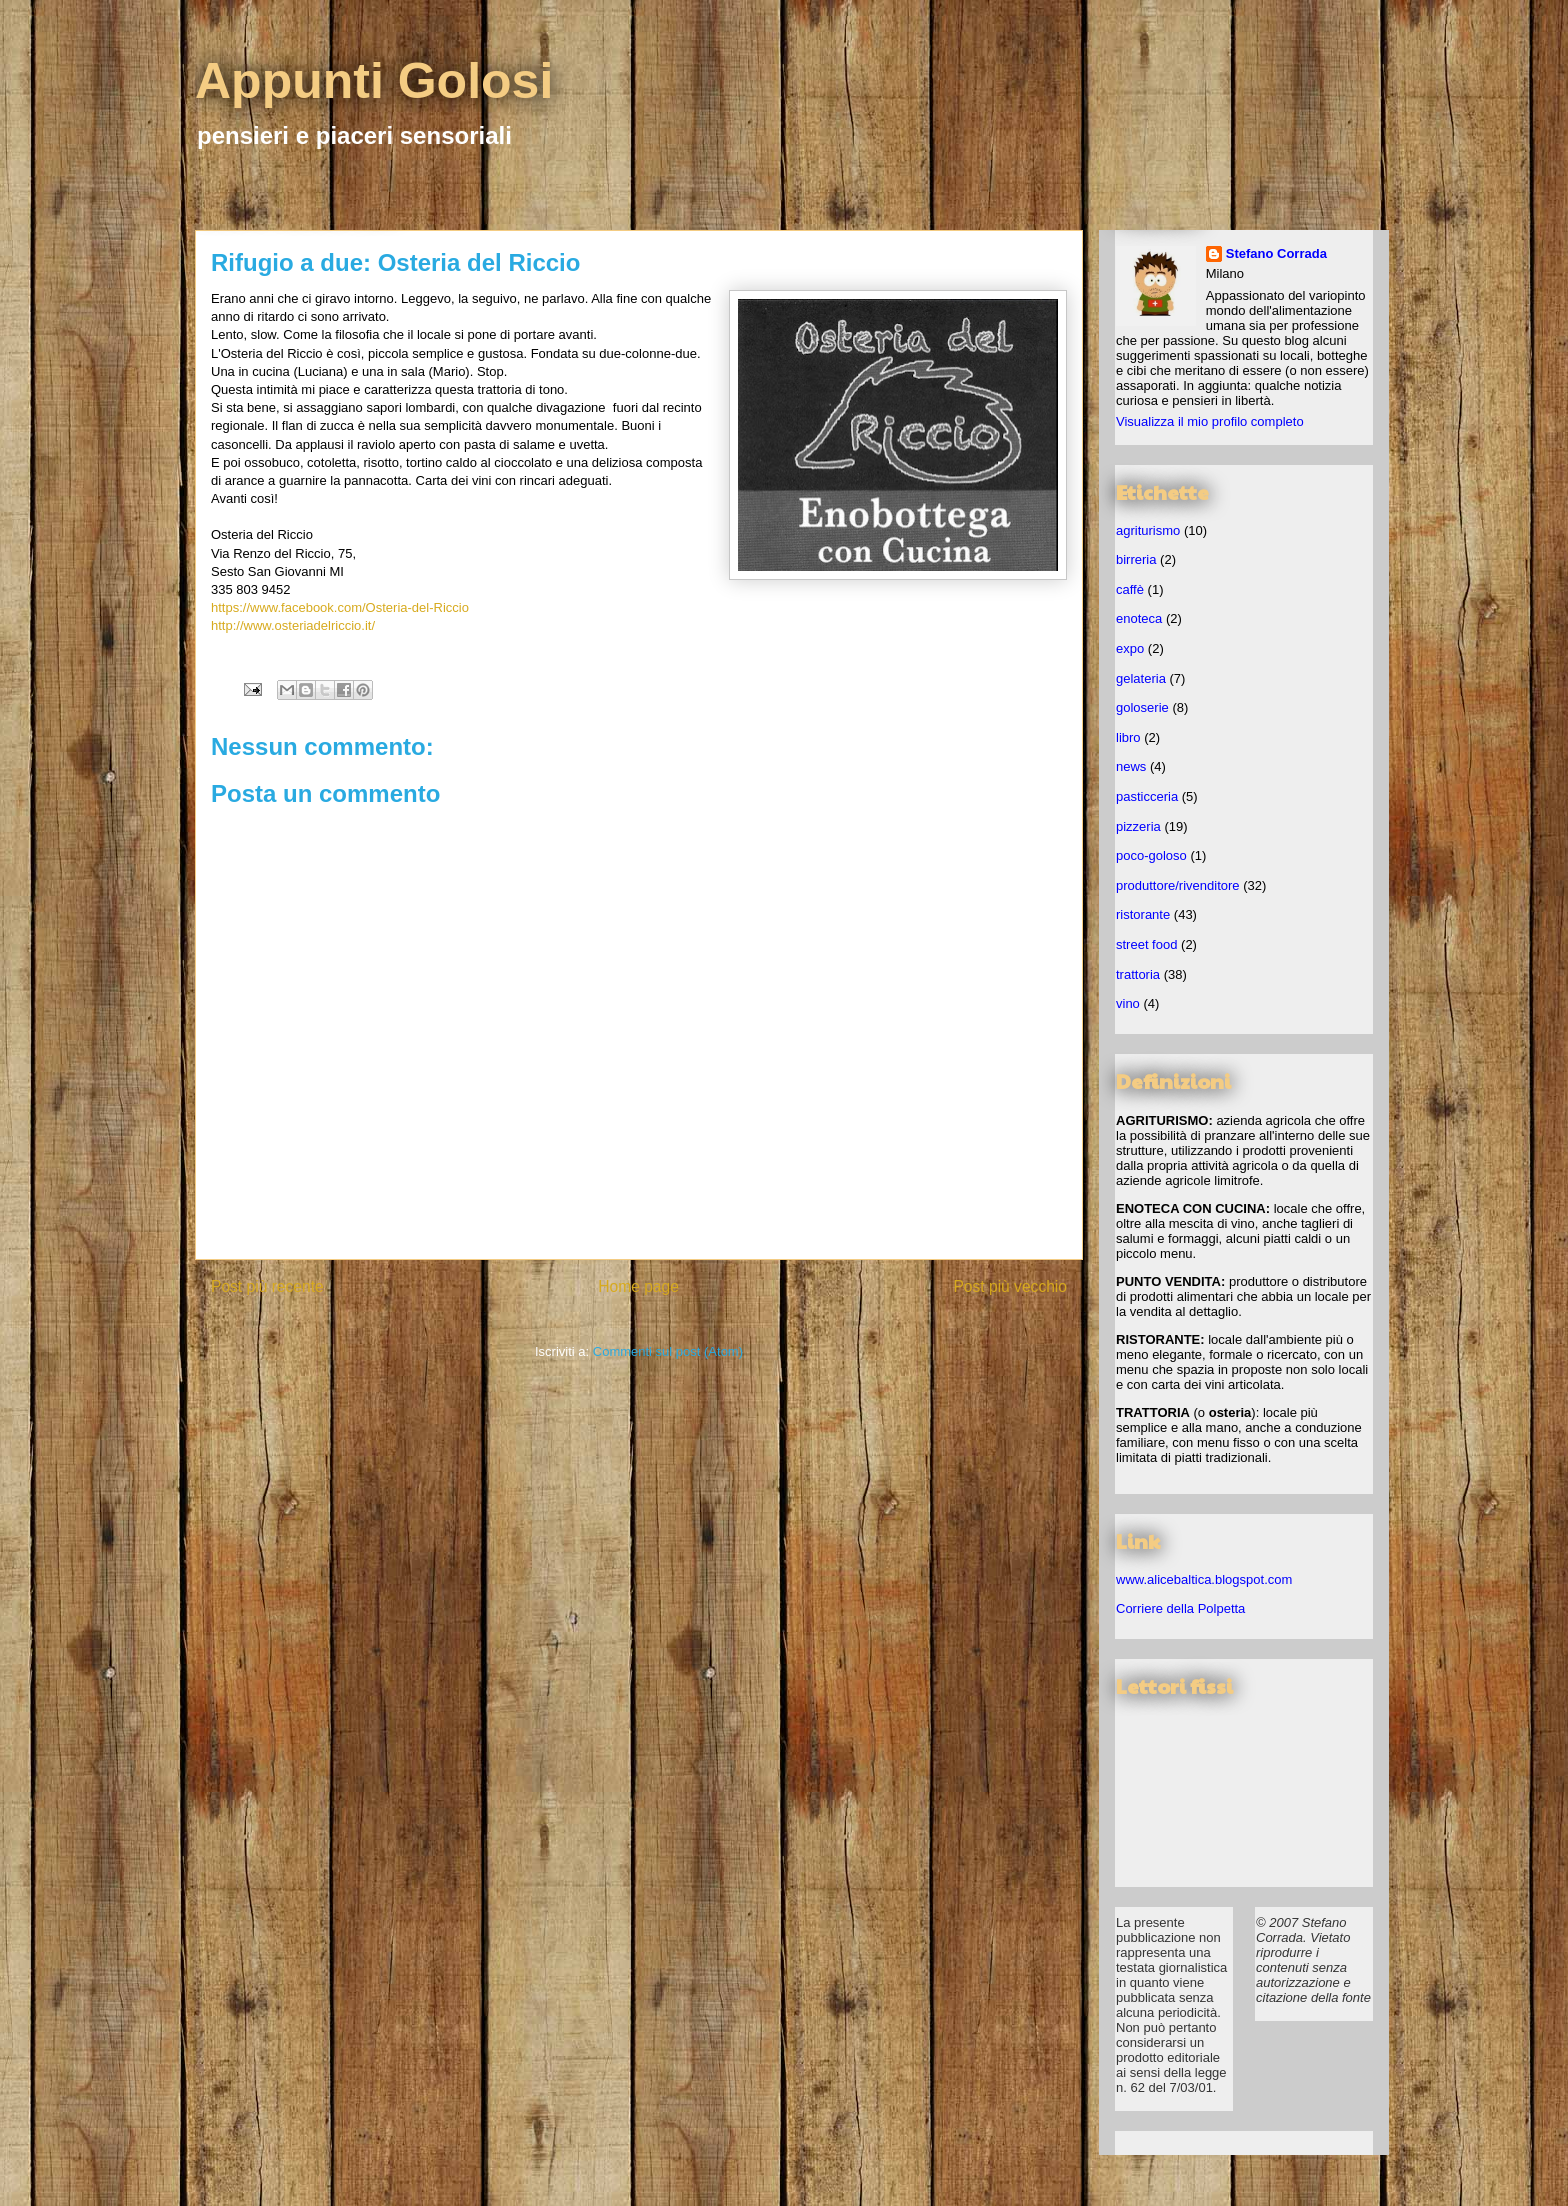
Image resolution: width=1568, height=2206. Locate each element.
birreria (1136, 559)
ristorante (1143, 914)
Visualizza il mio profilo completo (1210, 421)
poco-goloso (1151, 855)
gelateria (1141, 678)
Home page (638, 1286)
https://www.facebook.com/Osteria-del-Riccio (340, 607)
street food (1146, 944)
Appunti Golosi (374, 81)
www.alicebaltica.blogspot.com (1204, 1579)
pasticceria (1147, 796)
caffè (1130, 589)
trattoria (1138, 974)
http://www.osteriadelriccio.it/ (293, 625)
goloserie (1142, 707)
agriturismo (1148, 530)
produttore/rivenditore (1178, 885)
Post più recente (267, 1286)
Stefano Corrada (1276, 253)
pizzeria (1138, 826)
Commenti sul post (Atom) (668, 1351)
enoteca (1139, 618)
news (1131, 766)
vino (1128, 1003)
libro (1128, 737)
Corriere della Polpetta (1180, 1608)
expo (1130, 648)
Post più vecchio (1010, 1286)
